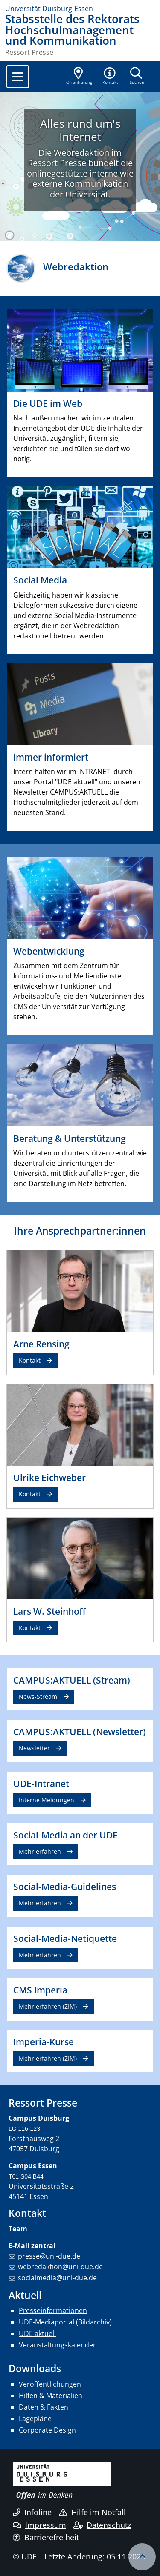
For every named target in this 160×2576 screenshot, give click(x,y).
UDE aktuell (37, 2333)
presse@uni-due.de (49, 2256)
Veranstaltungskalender (57, 2345)
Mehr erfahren (40, 1851)
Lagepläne (35, 2418)
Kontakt (30, 1360)
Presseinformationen (53, 2310)
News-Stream (38, 1697)
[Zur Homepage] (80, 8)
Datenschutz (102, 2525)
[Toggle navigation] (17, 76)
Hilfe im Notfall (92, 2512)
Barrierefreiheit (46, 2537)
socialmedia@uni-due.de (57, 2277)
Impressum (39, 2525)
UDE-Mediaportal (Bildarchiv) (65, 2322)
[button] (110, 76)
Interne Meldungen (46, 1800)
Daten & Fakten (43, 2407)
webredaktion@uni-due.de (60, 2266)
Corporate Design (47, 2430)
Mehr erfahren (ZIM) (48, 2006)
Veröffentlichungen (50, 2384)
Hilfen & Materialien (50, 2395)
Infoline (32, 2512)
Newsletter (34, 1748)
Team (18, 2228)
